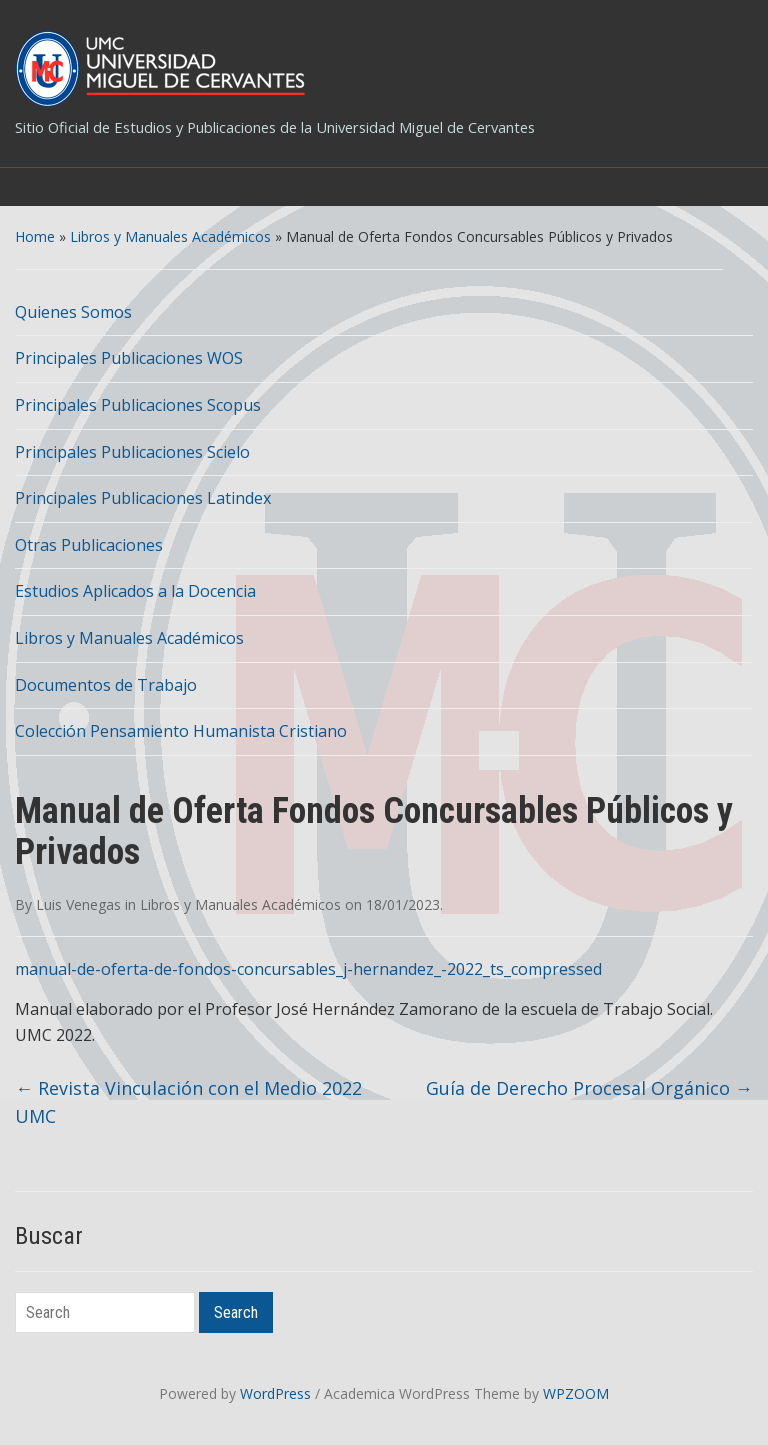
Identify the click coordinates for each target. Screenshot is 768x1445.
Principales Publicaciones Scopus (138, 405)
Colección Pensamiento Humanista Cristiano (181, 731)
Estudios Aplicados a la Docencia (135, 591)
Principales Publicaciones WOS (129, 358)
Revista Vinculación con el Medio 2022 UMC (188, 1102)
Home (35, 236)
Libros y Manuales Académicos (170, 236)
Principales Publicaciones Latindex (143, 498)
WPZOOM (576, 1393)
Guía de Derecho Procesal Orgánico (589, 1088)
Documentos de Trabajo (106, 685)
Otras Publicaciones (89, 545)
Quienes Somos (73, 312)
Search (236, 1312)
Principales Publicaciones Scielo (132, 452)
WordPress (275, 1393)
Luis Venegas (78, 904)
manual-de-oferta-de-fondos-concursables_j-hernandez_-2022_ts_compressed (308, 969)
